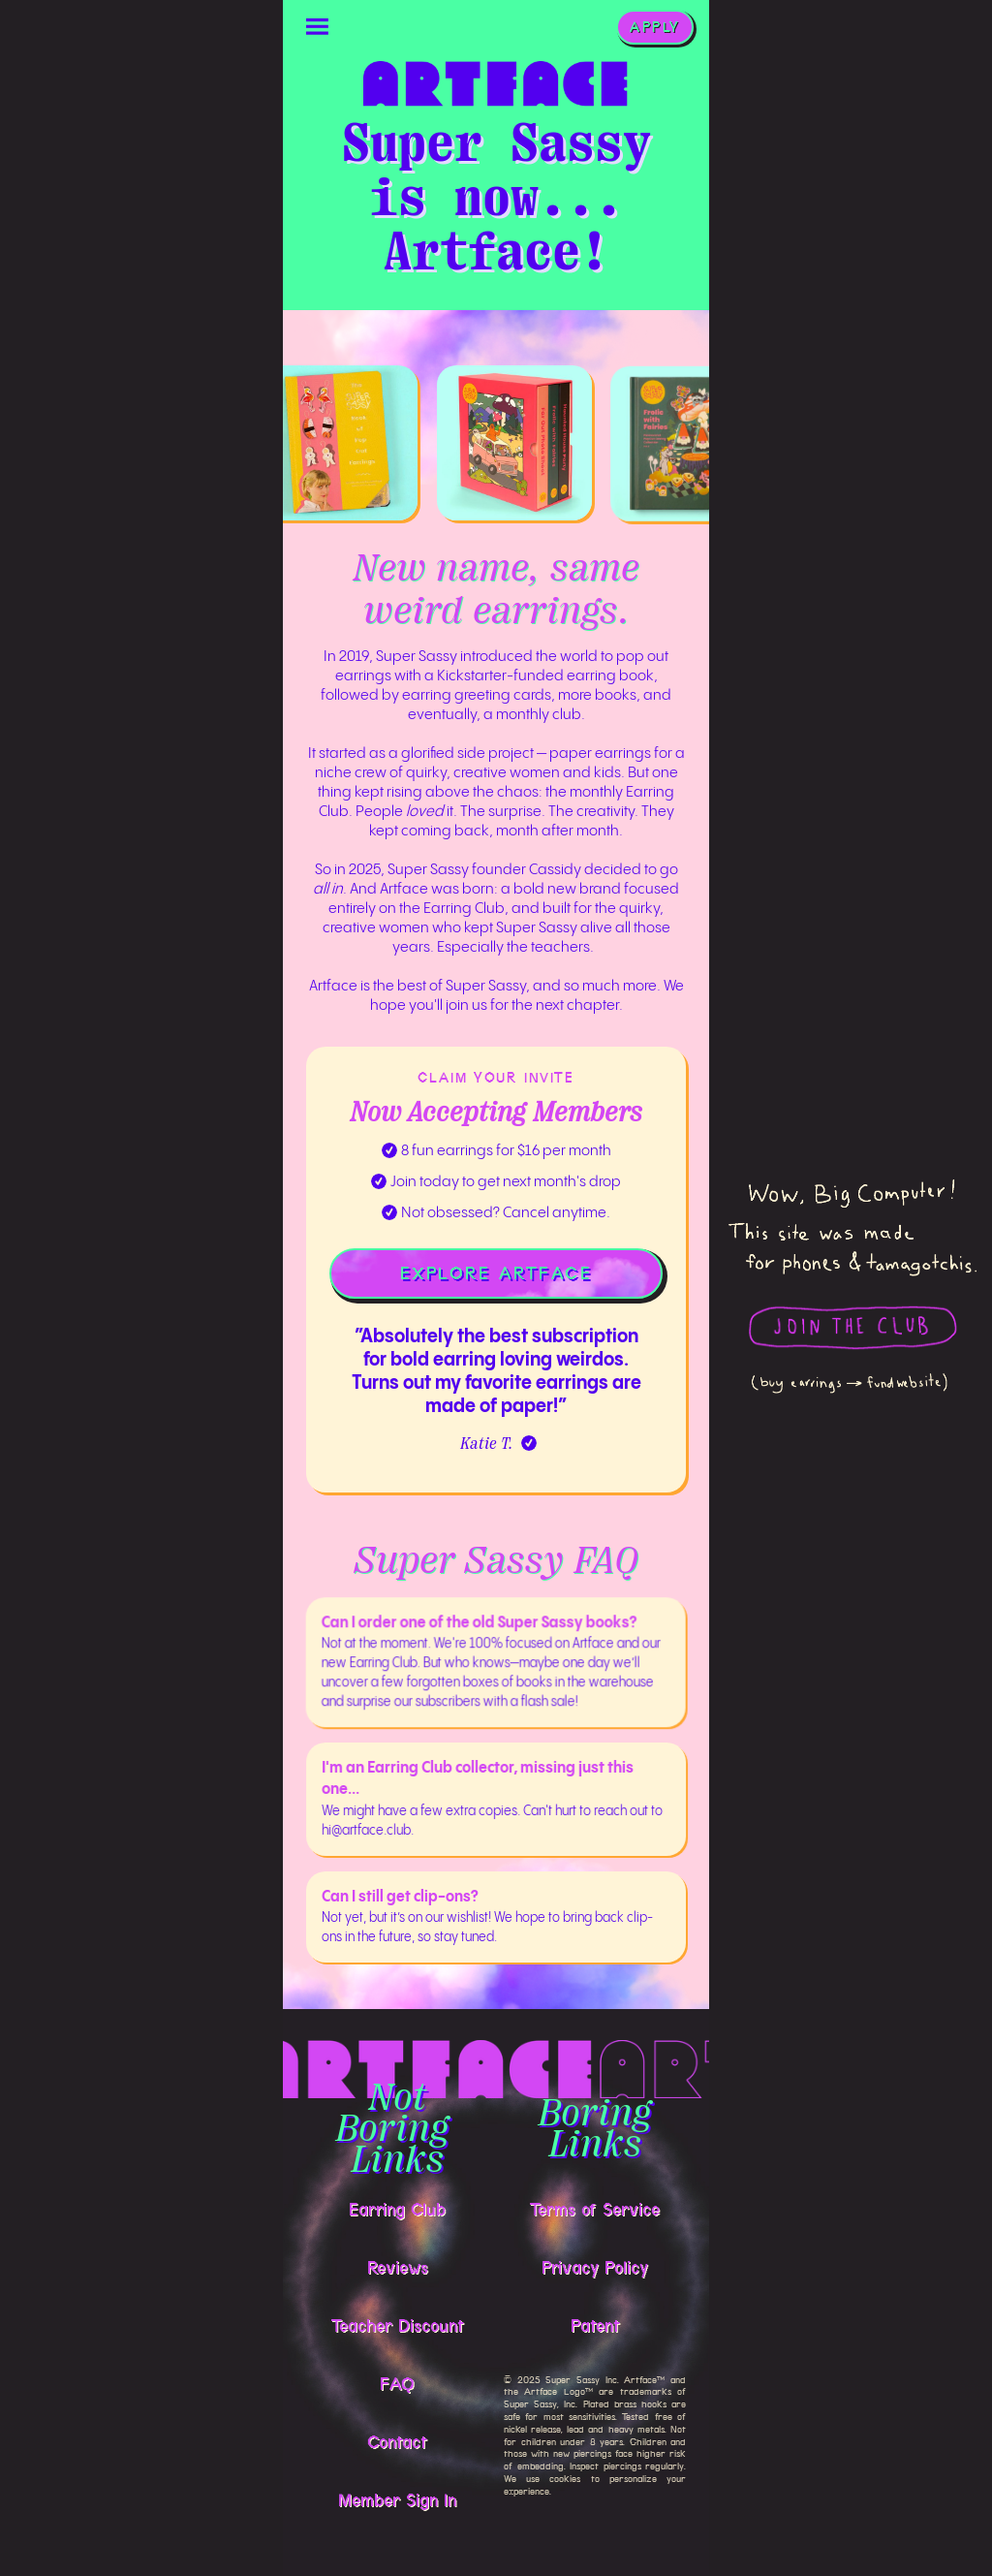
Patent (595, 2326)
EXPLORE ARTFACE (496, 1273)
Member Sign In (397, 2500)
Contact (397, 2442)
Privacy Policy (595, 2268)
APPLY (655, 27)
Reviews (397, 2268)
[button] (318, 27)
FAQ (397, 2384)
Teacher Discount (397, 2326)
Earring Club (397, 2209)
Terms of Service (595, 2209)
